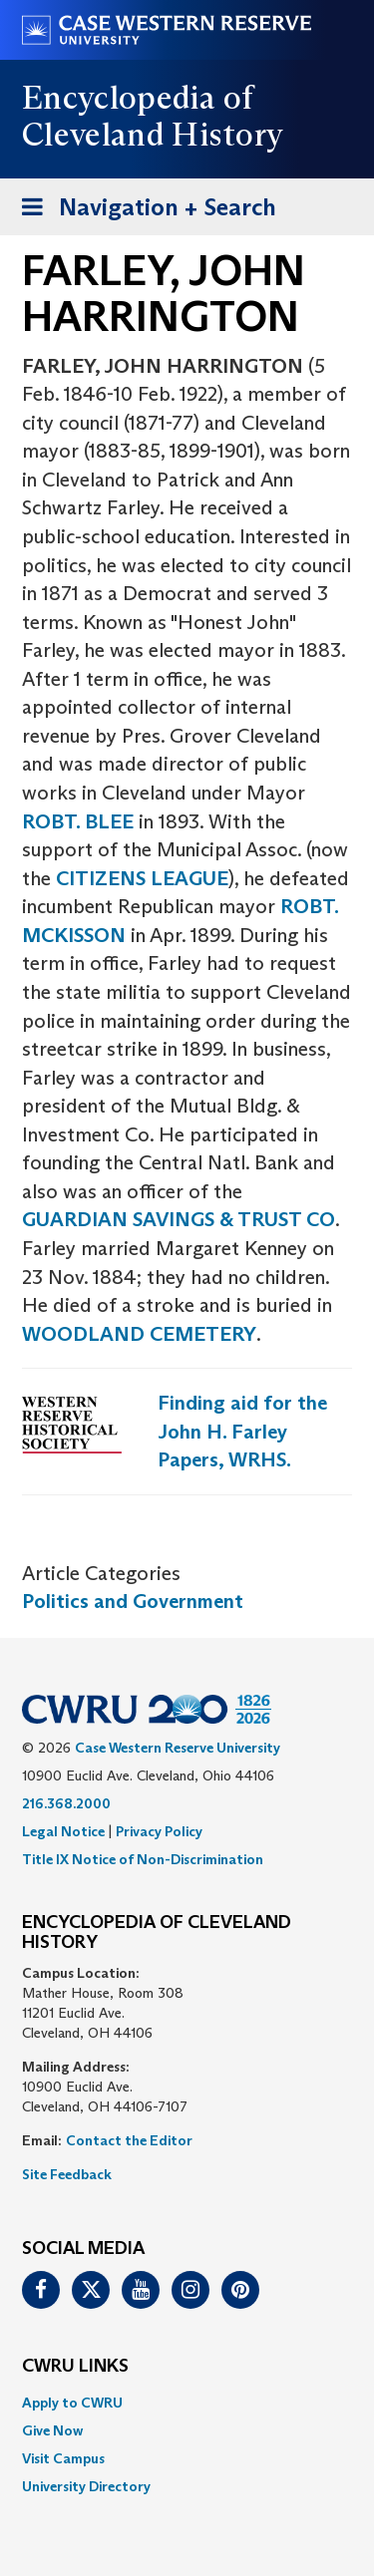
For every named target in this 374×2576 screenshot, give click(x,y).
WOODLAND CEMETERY (139, 1334)
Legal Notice (63, 1831)
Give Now (52, 2430)
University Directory (86, 2486)
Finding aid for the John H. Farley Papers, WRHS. (242, 1431)
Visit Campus (63, 2458)
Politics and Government (132, 1601)
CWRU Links (75, 2367)
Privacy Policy (159, 1831)
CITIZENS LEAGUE (142, 878)
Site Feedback (67, 2174)
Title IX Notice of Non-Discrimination (142, 1859)
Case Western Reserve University (177, 1748)
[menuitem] (187, 2402)
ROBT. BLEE (78, 821)
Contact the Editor (129, 2140)
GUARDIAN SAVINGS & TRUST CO (178, 1219)
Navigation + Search (142, 210)
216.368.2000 (66, 1803)
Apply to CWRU (72, 2403)
